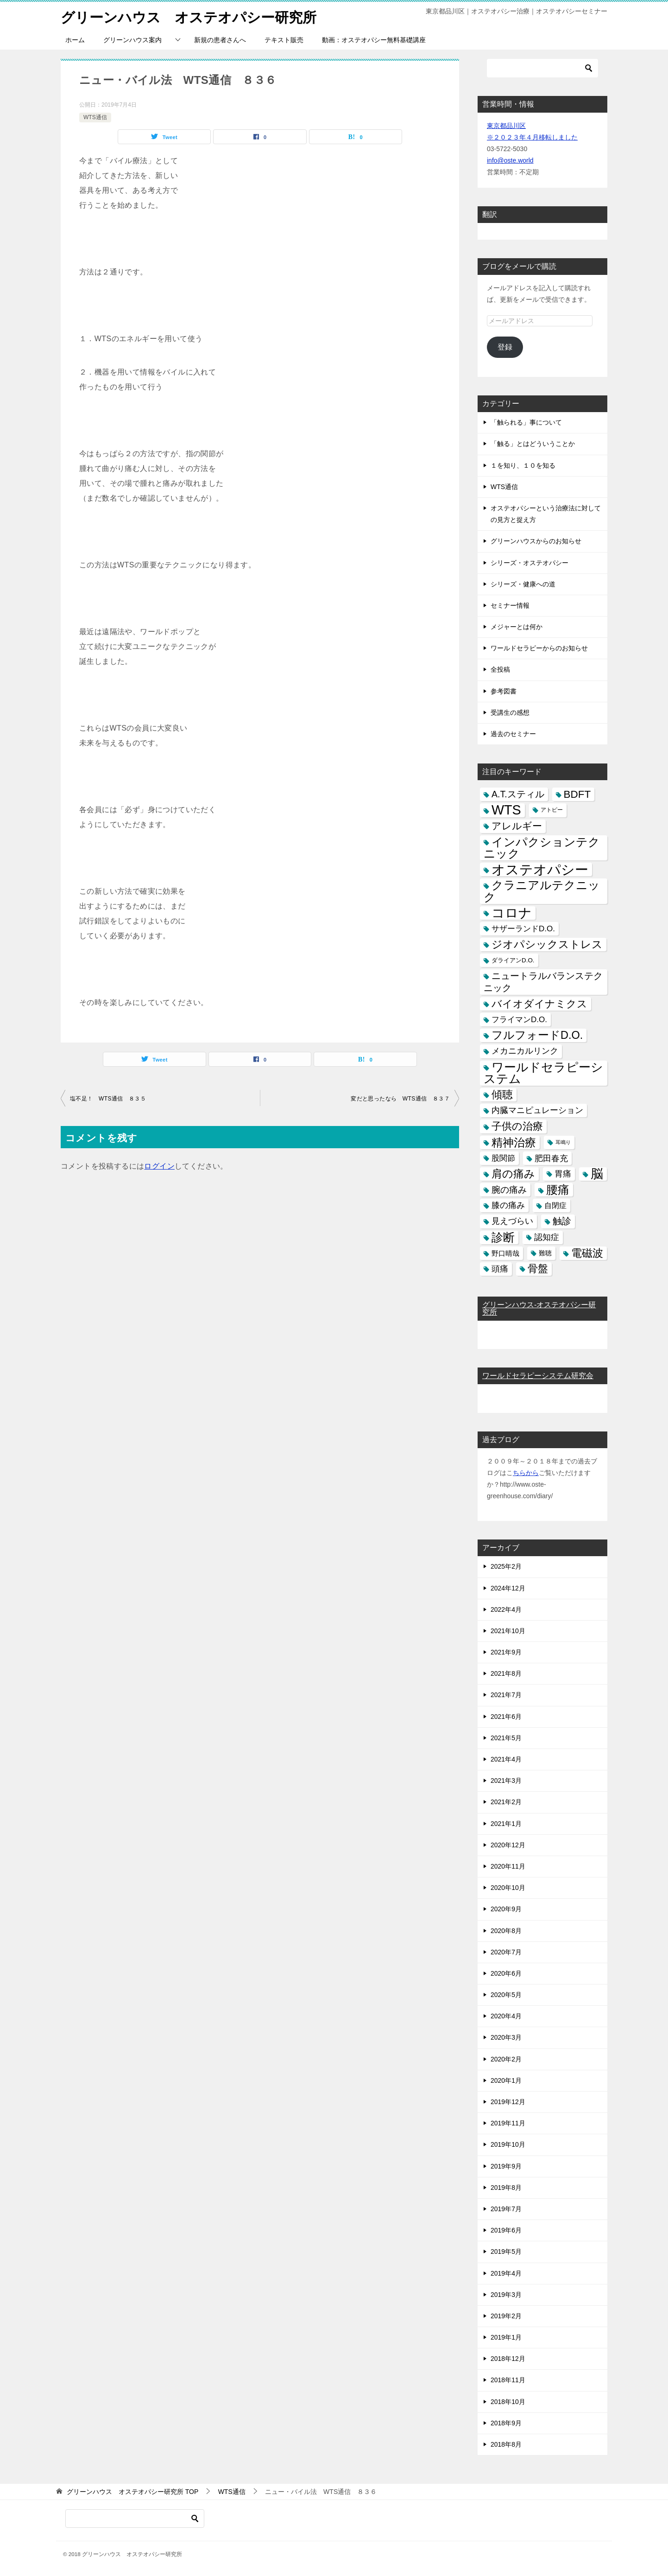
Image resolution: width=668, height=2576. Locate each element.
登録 (505, 346)
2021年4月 (506, 1758)
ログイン (159, 1166)
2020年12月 (508, 1844)
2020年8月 (506, 1930)
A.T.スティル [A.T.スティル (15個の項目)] (518, 794)
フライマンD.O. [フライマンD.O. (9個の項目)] (519, 1019)
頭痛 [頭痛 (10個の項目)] (500, 1268)
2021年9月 (506, 1651)
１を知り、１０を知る (523, 465)
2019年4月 (506, 2273)
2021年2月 (506, 1802)
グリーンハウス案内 (132, 39)
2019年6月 (506, 2229)
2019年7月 (506, 2208)
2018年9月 (506, 2422)
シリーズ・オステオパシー (529, 562)
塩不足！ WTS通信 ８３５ (108, 1098)
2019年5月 (506, 2251)
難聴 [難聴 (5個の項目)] (545, 1252)
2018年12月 (508, 2358)
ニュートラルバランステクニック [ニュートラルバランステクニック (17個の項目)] (543, 981)
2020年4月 (506, 2016)
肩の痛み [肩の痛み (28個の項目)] (513, 1173)
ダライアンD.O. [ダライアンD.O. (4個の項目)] (513, 960)
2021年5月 (506, 1737)
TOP (132, 2491)
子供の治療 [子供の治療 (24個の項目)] (517, 1126)
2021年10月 (508, 1630)
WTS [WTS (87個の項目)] (506, 810)
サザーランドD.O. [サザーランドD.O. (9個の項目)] (523, 928)
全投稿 (500, 669)
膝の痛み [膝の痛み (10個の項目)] (508, 1205)
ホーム (75, 39)
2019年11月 (508, 2123)
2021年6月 (506, 1716)
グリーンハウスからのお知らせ (536, 541)
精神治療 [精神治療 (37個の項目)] (514, 1142)
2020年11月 (508, 1866)
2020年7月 (506, 1951)
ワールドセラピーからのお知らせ (539, 648)
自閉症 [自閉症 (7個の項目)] (555, 1205)
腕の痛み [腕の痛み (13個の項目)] (509, 1189)
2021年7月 (506, 1694)
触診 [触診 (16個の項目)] (562, 1221)
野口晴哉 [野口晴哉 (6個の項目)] (505, 1253)
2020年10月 (508, 1887)
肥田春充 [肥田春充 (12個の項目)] (551, 1158)
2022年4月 (506, 1609)
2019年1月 (506, 2337)
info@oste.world (510, 160)
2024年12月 (508, 1587)
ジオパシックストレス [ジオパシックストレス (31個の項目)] (547, 944)
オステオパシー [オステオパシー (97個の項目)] (540, 869)
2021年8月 (506, 1673)
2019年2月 (506, 2315)
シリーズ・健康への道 (523, 583)
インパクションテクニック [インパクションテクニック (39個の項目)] (542, 847)
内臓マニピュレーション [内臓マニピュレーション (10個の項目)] (537, 1109)
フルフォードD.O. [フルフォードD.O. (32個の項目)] (537, 1035)
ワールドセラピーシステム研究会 (537, 1376)
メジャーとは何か (516, 626)
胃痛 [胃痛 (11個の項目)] (563, 1173)
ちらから (526, 1472)
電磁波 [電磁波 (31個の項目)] (587, 1253)
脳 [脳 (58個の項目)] (597, 1173)
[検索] (542, 67)
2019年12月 (508, 2101)
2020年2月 (506, 2058)
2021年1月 (506, 1823)
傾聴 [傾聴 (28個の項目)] (502, 1094)
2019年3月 (506, 2294)
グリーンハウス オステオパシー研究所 (188, 16)
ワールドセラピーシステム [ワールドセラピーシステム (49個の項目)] (543, 1072)
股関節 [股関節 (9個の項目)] (503, 1157)
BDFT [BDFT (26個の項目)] (577, 794)
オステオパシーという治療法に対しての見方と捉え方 (546, 513)
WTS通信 (95, 117)
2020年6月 (506, 1973)
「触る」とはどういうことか (533, 443)
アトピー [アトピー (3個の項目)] (552, 810)
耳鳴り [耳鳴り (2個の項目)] (563, 1142)
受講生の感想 (510, 712)
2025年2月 (506, 1566)
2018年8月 (506, 2444)
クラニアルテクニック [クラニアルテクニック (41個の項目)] (542, 891)
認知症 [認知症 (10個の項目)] (546, 1236)
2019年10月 (508, 2144)
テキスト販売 (284, 39)
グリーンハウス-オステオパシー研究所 (539, 1308)
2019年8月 (506, 2187)
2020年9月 (506, 1909)
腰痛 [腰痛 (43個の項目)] (557, 1189)
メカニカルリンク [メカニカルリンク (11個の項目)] (525, 1051)
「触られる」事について (526, 422)
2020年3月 (506, 2037)
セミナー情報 (510, 605)
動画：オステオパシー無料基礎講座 (374, 39)
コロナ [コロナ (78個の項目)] (512, 912)
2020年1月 (506, 2080)
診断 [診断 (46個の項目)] (503, 1236)
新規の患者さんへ (220, 39)
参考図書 (504, 690)
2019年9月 (506, 2165)
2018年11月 (508, 2380)
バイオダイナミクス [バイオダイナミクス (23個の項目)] (539, 1003)
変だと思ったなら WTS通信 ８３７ (400, 1098)
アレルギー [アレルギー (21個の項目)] (517, 825)
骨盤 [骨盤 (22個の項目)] (538, 1268)
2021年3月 (506, 1780)
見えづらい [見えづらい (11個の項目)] (512, 1221)
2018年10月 (508, 2401)
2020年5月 (506, 1994)
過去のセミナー (513, 733)
